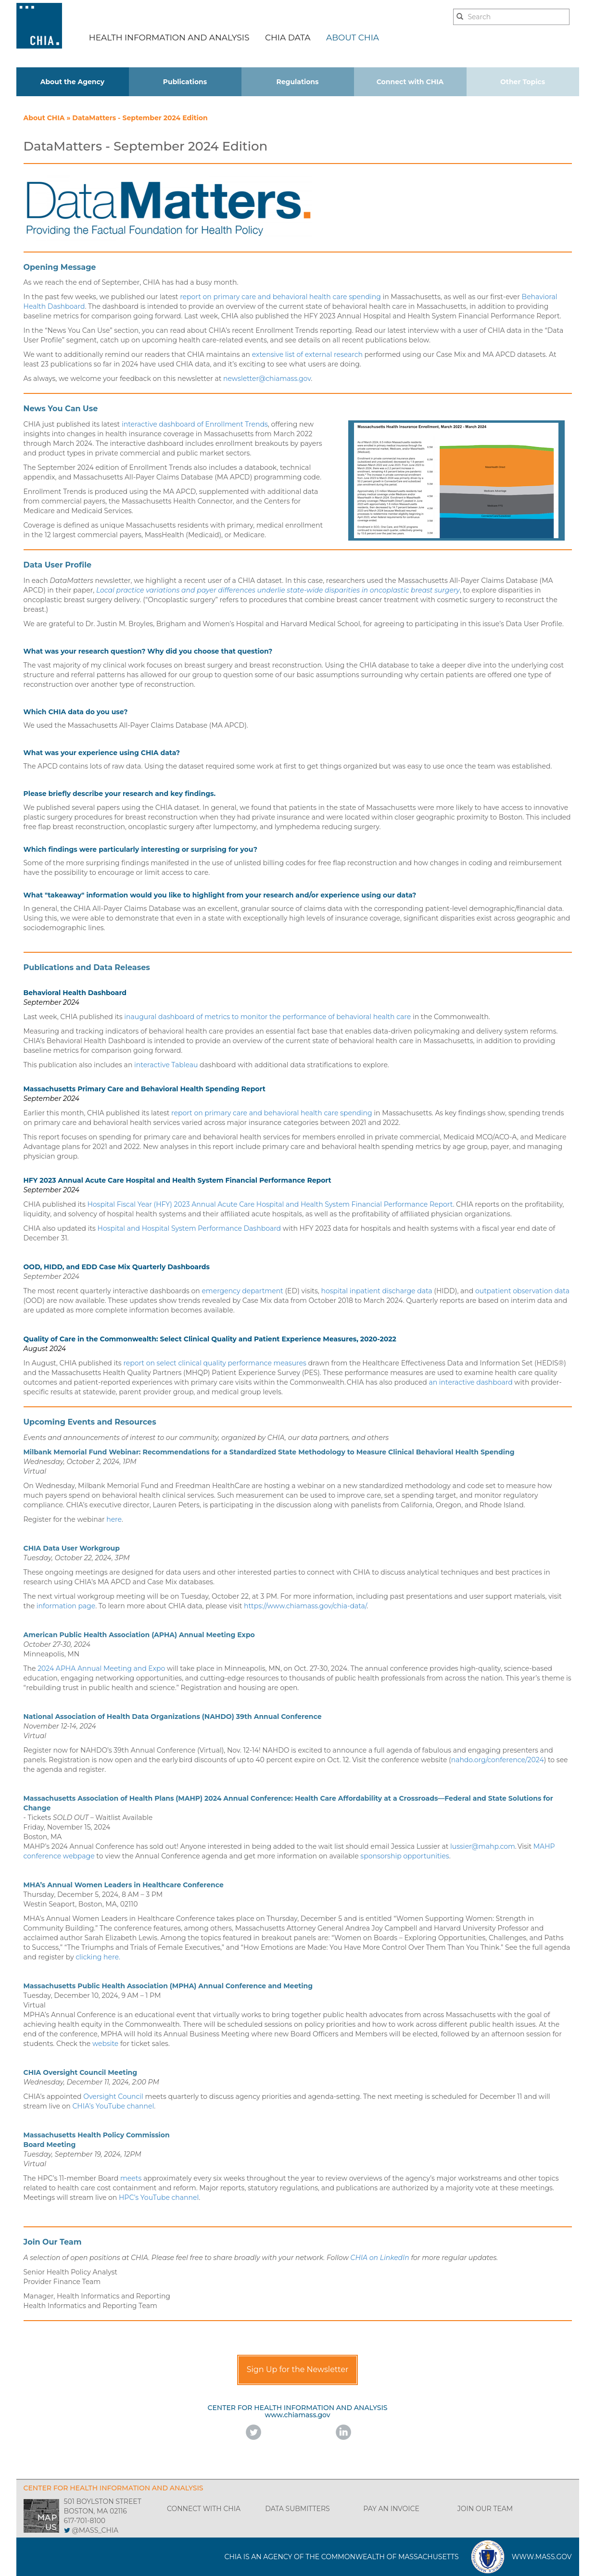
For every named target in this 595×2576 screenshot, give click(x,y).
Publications (185, 81)
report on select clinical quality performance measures (214, 1363)
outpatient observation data (522, 1291)
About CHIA (45, 118)
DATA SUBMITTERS (297, 2508)
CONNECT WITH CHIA (204, 2508)
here (114, 1519)
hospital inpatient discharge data (376, 1291)
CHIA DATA (287, 37)
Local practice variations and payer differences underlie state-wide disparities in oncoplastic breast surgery (278, 590)
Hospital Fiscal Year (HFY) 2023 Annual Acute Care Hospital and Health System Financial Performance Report (270, 1204)
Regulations (298, 81)
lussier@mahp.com (482, 1846)
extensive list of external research (307, 354)
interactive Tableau (166, 1065)
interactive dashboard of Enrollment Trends (195, 424)
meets (130, 2178)
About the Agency (72, 81)
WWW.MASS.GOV (542, 2556)
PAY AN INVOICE (391, 2508)
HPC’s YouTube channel (159, 2197)
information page (66, 1606)
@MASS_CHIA (95, 2530)
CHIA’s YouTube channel (113, 2106)
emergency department (242, 1291)
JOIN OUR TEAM (485, 2508)
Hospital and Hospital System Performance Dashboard (189, 1228)
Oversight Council (113, 2096)
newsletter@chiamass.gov (267, 378)
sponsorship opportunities (404, 1856)
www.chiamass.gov (297, 2415)
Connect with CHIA (410, 81)
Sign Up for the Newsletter (298, 2369)
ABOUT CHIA (352, 37)
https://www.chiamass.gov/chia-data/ (305, 1606)
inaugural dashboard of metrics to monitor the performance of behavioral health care (267, 1016)
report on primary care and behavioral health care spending (280, 296)
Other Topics (522, 81)
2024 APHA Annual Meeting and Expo (101, 1668)
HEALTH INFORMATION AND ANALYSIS (169, 37)
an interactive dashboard (470, 1382)
